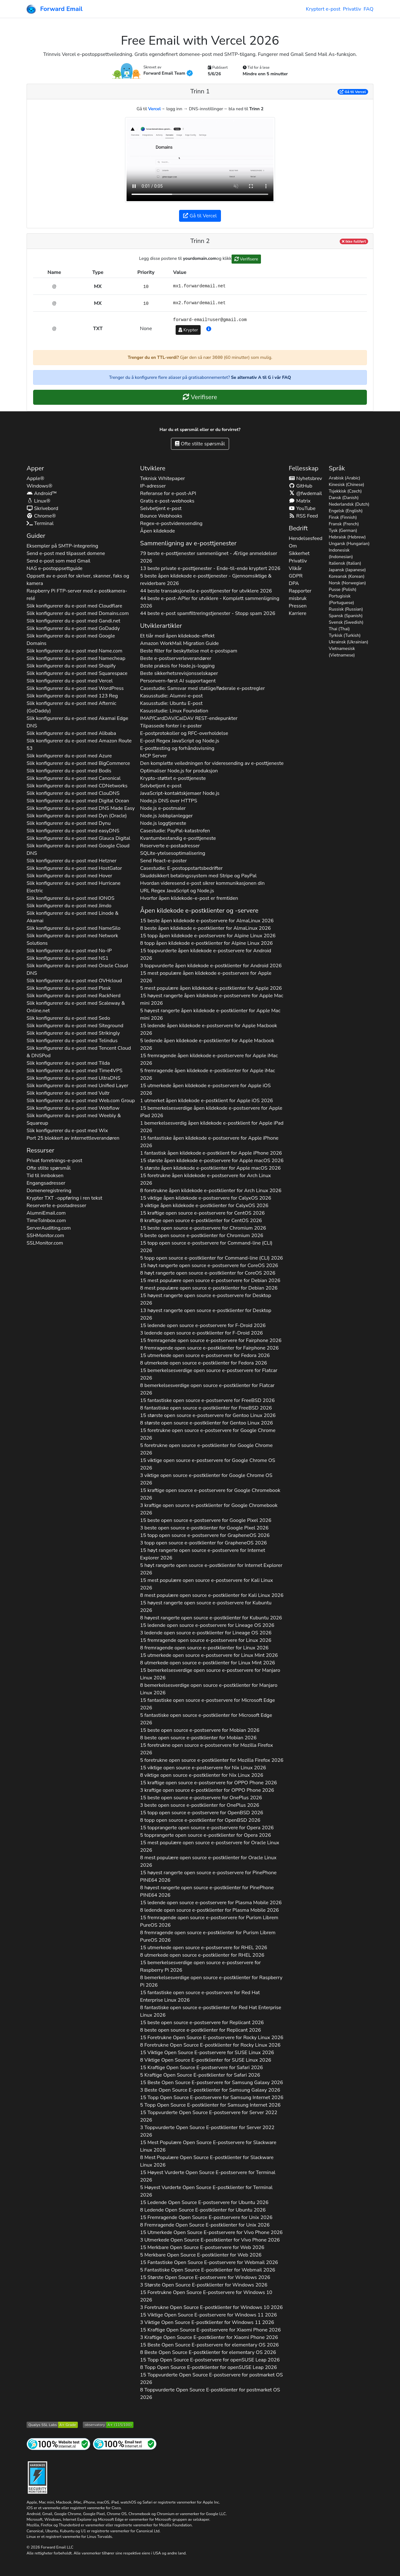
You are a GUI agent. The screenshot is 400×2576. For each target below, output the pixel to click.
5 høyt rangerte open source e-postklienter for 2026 (211, 1569)
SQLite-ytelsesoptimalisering (172, 853)
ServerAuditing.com (49, 1228)
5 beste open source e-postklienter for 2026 (201, 1235)
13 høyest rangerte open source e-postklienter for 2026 (205, 1314)
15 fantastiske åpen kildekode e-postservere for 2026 (209, 1142)
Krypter (188, 330)
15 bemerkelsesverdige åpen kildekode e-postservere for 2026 (211, 1112)
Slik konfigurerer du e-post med (74, 605)
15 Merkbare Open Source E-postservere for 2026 (202, 2247)
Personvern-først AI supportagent (178, 680)
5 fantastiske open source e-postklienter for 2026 (206, 1719)
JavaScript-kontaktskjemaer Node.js (179, 793)
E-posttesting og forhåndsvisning (177, 748)
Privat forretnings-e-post (54, 1160)
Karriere (297, 613)
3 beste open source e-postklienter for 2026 (204, 1527)
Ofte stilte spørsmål (200, 443)
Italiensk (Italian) (345, 563)
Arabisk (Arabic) (344, 478)
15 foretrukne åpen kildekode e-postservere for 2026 (205, 1179)
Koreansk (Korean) (346, 576)
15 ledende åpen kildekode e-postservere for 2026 (208, 1029)
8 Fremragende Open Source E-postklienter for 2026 (204, 2225)
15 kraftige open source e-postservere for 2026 (202, 1213)
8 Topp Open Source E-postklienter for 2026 (208, 2367)
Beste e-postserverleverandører (175, 658)
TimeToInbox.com (46, 1220)
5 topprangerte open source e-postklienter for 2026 (205, 1835)
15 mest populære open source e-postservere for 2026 (210, 1280)
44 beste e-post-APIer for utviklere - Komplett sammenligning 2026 (209, 602)
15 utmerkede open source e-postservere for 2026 (205, 1355)
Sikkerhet (299, 553)
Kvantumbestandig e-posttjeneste (178, 838)
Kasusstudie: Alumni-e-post (171, 695)
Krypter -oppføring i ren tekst (64, 1198)
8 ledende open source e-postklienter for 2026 (209, 1910)
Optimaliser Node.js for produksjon (179, 770)
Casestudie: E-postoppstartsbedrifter (181, 868)
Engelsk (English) (345, 511)
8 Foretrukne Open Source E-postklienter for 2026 (210, 2045)
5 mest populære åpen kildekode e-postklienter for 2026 (211, 988)
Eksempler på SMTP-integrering (62, 545)
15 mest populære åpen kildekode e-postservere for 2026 (205, 977)
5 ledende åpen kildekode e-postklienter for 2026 (207, 1044)
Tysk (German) (343, 530)
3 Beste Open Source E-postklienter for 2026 (210, 2090)
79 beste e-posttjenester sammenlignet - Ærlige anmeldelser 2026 (208, 557)
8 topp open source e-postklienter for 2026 (200, 1820)
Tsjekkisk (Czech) (345, 491)
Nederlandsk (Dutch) (349, 504)
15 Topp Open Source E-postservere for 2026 (211, 2097)
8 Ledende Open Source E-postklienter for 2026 (203, 2210)
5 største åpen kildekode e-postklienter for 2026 (210, 1168)
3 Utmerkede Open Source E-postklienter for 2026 (210, 2240)
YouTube (302, 508)
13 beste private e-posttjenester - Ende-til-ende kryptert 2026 (210, 568)
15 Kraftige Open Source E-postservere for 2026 (201, 2067)
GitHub (300, 486)
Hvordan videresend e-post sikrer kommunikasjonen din (202, 883)
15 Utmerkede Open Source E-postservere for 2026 (211, 2232)
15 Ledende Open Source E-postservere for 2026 (204, 2202)
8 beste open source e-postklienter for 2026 (198, 1737)
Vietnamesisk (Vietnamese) (342, 652)
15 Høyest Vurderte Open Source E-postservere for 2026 (207, 2176)
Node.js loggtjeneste (163, 823)
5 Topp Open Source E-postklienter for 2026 (210, 2105)
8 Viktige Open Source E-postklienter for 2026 (205, 2060)
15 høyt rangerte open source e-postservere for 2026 (209, 1265)
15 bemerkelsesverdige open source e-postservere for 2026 (208, 1374)
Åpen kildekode (157, 531)
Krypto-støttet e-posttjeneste (173, 778)
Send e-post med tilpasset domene (66, 553)
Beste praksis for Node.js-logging (177, 665)
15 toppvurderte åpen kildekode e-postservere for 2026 (205, 954)
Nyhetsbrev (305, 478)
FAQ (368, 9)
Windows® (39, 486)
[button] (208, 329)
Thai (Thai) (339, 629)
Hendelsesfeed (305, 538)
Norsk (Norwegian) (347, 583)
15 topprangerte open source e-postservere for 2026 (207, 1827)
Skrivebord (42, 508)
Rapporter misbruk (300, 594)
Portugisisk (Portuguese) (341, 599)
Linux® (38, 501)
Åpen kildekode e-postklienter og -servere (199, 910)
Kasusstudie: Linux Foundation (174, 710)
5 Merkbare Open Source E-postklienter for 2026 (201, 2255)
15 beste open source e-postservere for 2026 (203, 1228)
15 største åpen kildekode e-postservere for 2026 (211, 1160)
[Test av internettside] (58, 2444)
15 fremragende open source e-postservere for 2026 (210, 1340)
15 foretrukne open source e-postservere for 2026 (207, 1434)
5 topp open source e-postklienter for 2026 (211, 1258)
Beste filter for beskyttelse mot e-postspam (188, 650)
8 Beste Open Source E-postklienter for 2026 (208, 2352)
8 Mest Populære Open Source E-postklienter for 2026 (206, 2161)
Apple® (35, 478)
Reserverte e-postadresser (56, 1205)
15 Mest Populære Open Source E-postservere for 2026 (208, 2146)
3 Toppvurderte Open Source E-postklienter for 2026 (207, 2131)
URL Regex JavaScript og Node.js (177, 890)
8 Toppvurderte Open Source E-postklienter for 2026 (210, 2393)
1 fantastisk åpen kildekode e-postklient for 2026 (211, 1153)
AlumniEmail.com (46, 1213)
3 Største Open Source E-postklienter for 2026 (203, 2284)
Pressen (298, 605)
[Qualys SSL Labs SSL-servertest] (52, 2424)
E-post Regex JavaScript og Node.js (179, 740)
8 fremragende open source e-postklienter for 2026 (209, 1348)
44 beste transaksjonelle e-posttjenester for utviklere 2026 (206, 590)
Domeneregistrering (49, 1190)
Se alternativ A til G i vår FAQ (261, 377)
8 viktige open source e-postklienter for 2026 (201, 1775)
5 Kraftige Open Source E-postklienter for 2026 (200, 2075)
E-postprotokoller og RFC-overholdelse (184, 733)
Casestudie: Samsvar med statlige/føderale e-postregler (202, 688)
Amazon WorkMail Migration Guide (179, 643)
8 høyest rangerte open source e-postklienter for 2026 (211, 1617)
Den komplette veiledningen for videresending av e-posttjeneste (211, 763)
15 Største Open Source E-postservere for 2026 (205, 2277)
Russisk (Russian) (346, 609)
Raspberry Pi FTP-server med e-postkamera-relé (77, 594)
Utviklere (152, 468)
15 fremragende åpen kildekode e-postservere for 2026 (209, 1059)
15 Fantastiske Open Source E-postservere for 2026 (209, 2262)
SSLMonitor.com (45, 1243)
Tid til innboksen (45, 1175)
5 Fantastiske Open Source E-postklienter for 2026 (207, 2269)
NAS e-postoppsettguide (54, 568)
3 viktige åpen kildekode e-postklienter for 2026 (204, 1205)
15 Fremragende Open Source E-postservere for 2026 (206, 2217)
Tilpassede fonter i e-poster (171, 725)
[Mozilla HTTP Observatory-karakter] (108, 2424)
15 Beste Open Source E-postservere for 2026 (211, 2082)
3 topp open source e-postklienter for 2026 (203, 1542)
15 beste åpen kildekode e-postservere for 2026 (206, 920)
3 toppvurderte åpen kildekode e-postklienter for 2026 (211, 965)
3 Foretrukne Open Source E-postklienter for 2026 (211, 2307)
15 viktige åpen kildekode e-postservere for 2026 (205, 1198)
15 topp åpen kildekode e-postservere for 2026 (207, 935)
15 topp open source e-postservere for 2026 (206, 1247)
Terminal (40, 523)
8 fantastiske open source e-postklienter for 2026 (206, 1407)
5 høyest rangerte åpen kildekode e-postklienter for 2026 (210, 1014)
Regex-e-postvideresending (171, 523)
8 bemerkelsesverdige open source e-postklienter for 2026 (207, 1389)
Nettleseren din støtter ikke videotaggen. (200, 160)
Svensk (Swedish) (346, 622)
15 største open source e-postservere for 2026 (208, 1415)
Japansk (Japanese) (347, 570)
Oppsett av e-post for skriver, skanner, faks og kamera (78, 579)
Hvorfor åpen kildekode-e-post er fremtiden (189, 898)
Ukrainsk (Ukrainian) (348, 642)
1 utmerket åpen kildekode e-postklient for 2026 (206, 1100)
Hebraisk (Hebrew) (347, 537)
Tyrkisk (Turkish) (345, 635)
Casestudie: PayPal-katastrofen (175, 830)
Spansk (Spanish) (345, 616)
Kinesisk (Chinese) (346, 485)
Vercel (154, 109)
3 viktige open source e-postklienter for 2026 (206, 1479)
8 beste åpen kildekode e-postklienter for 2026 (205, 928)
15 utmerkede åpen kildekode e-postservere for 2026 (205, 1089)
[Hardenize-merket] (37, 2477)
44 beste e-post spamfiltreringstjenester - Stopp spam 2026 (207, 613)
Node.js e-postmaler (163, 808)
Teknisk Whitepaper (162, 478)
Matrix (300, 501)
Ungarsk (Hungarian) (349, 544)
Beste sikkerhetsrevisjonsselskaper (179, 673)
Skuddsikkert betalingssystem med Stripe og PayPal (198, 875)
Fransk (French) (344, 524)
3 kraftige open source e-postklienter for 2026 (209, 1509)
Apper (35, 468)
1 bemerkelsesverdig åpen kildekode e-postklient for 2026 (211, 1127)
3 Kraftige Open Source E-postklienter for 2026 (209, 2337)
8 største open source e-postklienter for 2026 (206, 1422)
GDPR (295, 575)
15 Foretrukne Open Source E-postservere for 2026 (211, 2037)
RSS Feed (303, 516)
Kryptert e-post (323, 9)
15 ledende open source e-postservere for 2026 (203, 1325)
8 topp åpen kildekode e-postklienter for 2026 (206, 943)
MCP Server (153, 755)
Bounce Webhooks (161, 516)
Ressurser (40, 1150)
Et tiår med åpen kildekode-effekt (177, 635)
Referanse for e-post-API (168, 493)
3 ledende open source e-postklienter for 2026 (201, 1333)
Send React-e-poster (163, 860)
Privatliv (352, 9)
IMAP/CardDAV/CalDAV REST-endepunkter (189, 718)
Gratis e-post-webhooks (167, 501)
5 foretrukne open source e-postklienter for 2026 (206, 1449)
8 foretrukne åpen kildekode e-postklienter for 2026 (210, 1190)
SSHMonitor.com (45, 1235)
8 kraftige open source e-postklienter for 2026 (201, 1220)
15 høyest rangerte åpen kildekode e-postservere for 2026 (211, 999)
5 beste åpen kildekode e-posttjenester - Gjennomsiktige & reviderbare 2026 (206, 579)
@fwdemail (305, 493)
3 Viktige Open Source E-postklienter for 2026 (207, 2322)
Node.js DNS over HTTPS (168, 800)
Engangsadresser (46, 1183)
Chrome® (41, 516)
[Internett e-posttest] (125, 2444)
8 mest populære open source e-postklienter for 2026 (209, 1288)
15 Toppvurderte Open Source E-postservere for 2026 (208, 2116)
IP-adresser (153, 486)
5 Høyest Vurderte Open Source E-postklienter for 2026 (206, 2191)
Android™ (42, 493)
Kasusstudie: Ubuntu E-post (171, 703)
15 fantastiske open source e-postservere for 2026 (207, 1400)
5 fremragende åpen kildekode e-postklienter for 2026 (207, 1074)
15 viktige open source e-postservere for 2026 (207, 1464)
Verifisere (246, 259)
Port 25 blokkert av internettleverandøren (73, 1138)
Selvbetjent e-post (161, 508)
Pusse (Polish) (342, 589)
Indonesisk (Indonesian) (341, 553)
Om (293, 545)
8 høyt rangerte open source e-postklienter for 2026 (207, 1273)
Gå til (353, 91)
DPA (294, 583)
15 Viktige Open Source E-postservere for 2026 (207, 2052)
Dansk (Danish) (344, 498)
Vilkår (295, 568)
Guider (36, 536)
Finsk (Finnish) (343, 517)
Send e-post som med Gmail (58, 560)
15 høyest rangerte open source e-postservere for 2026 (205, 1299)
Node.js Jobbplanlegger (166, 815)
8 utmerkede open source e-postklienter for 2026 (203, 1363)
